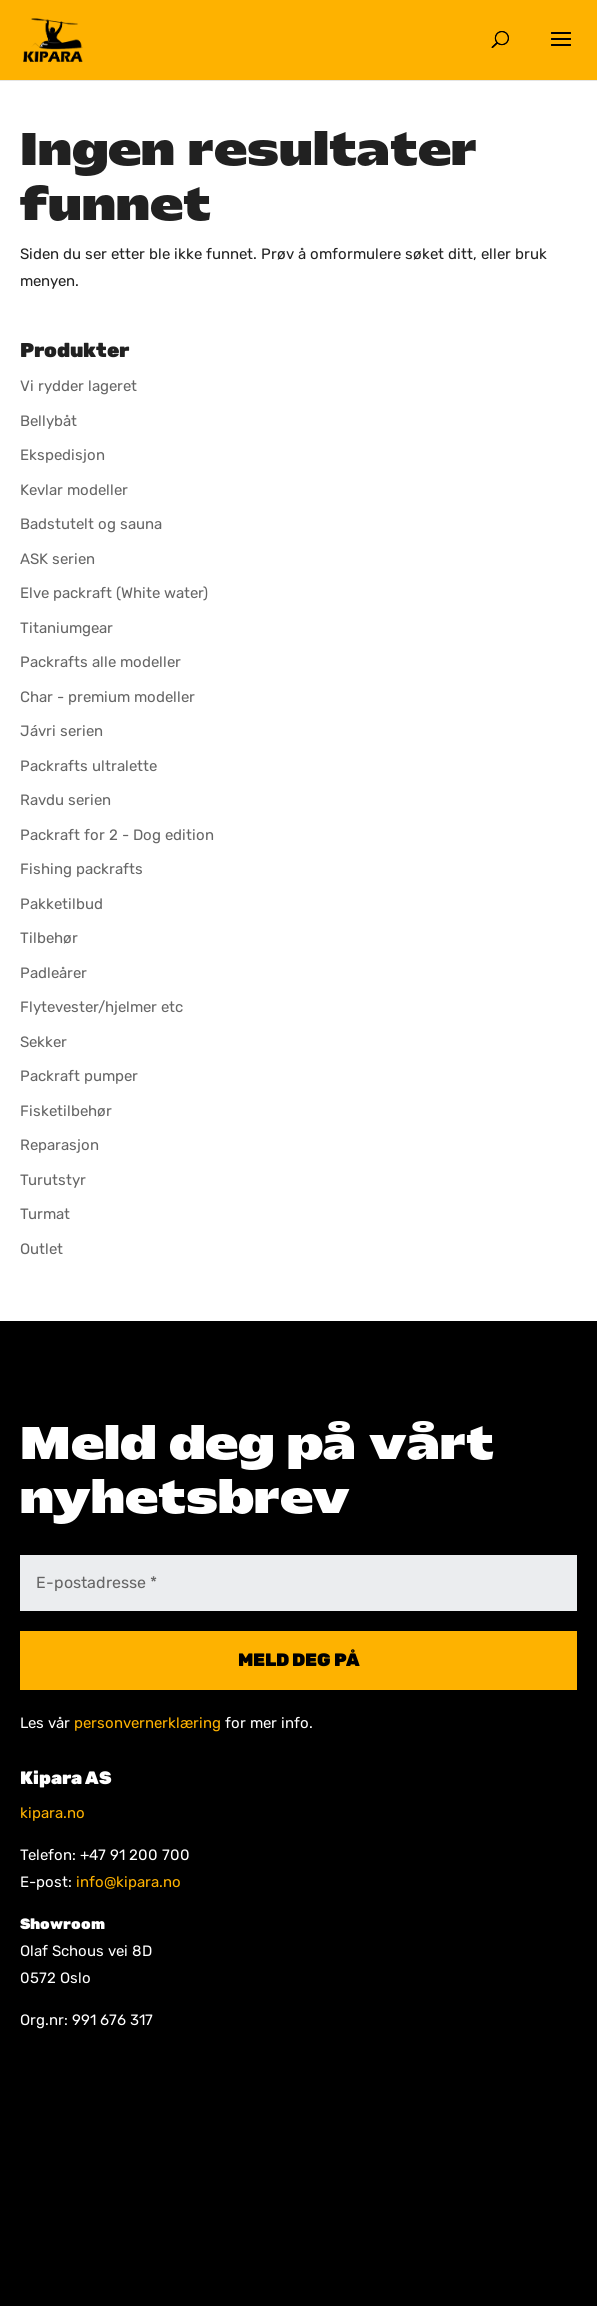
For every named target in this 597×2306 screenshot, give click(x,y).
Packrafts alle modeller (100, 662)
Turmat (45, 1214)
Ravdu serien (65, 800)
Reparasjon (59, 1145)
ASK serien (57, 559)
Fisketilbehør (66, 1111)
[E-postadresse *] (298, 1583)
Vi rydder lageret (78, 386)
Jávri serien (61, 731)
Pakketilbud (61, 904)
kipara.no (52, 1813)
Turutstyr (53, 1180)
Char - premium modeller (107, 697)
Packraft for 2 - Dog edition (117, 835)
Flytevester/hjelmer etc (101, 1007)
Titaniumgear (66, 628)
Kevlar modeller (74, 490)
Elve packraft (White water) (114, 593)
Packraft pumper (79, 1076)
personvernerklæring (147, 1723)
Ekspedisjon (62, 455)
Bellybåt (48, 421)
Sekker (43, 1042)
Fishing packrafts (81, 869)
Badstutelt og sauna (91, 524)
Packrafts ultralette (88, 766)
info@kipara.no (128, 1882)
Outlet (41, 1249)
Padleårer (53, 973)
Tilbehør (49, 938)
